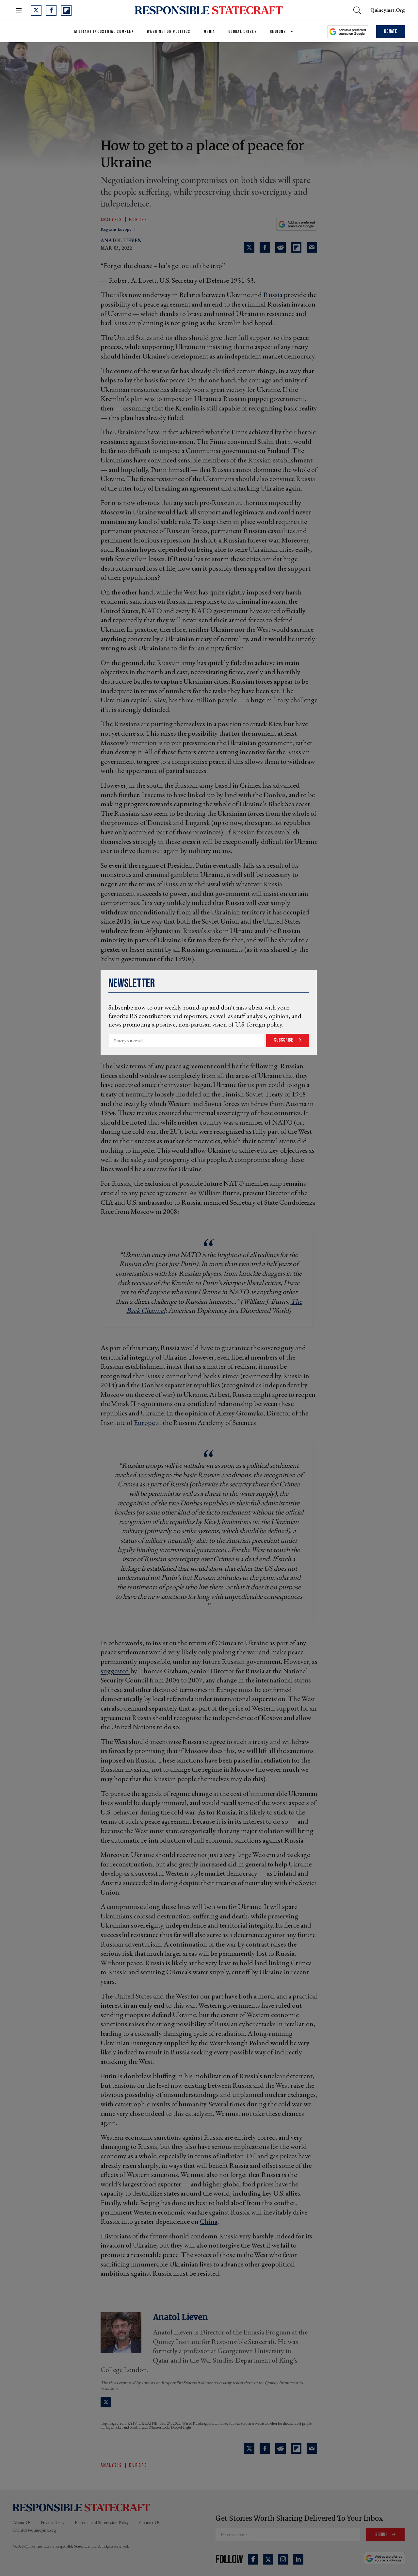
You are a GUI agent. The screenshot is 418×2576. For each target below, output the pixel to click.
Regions (278, 31)
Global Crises (242, 31)
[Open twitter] (36, 10)
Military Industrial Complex (104, 31)
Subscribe (284, 1040)
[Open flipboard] (66, 10)
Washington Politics (168, 31)
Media (209, 31)
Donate (390, 31)
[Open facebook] (51, 10)
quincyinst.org (387, 10)
